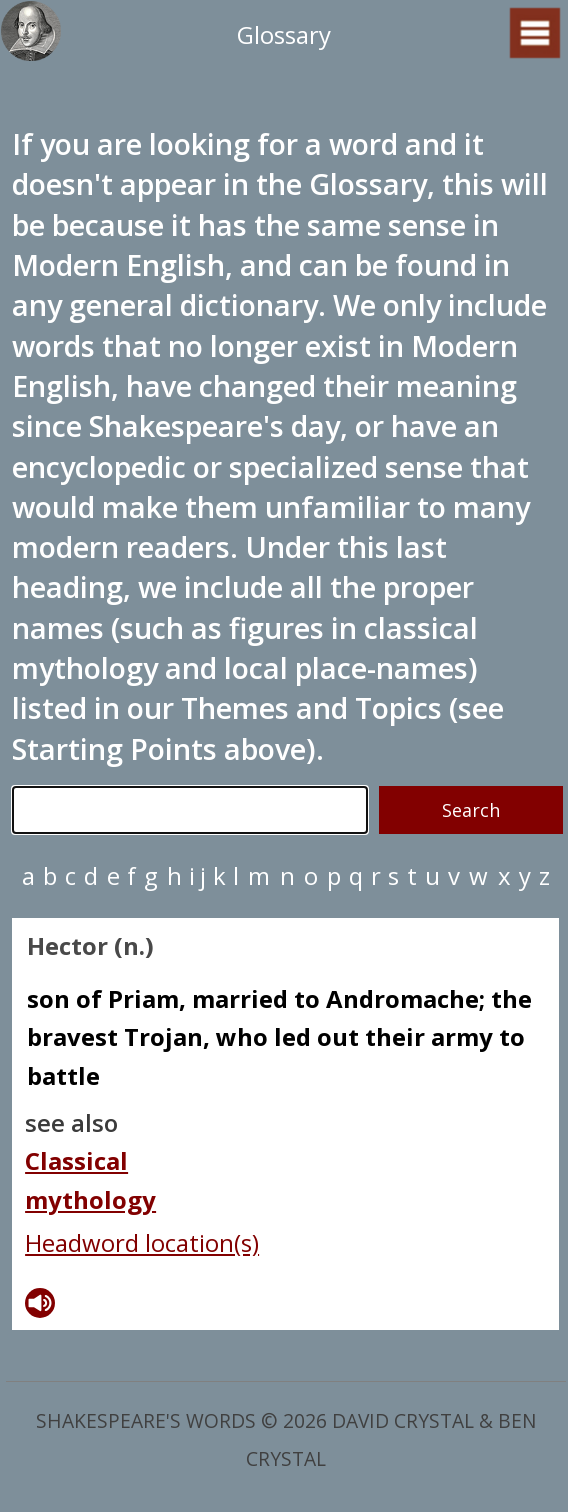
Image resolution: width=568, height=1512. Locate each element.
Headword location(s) (142, 1242)
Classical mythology (90, 1179)
